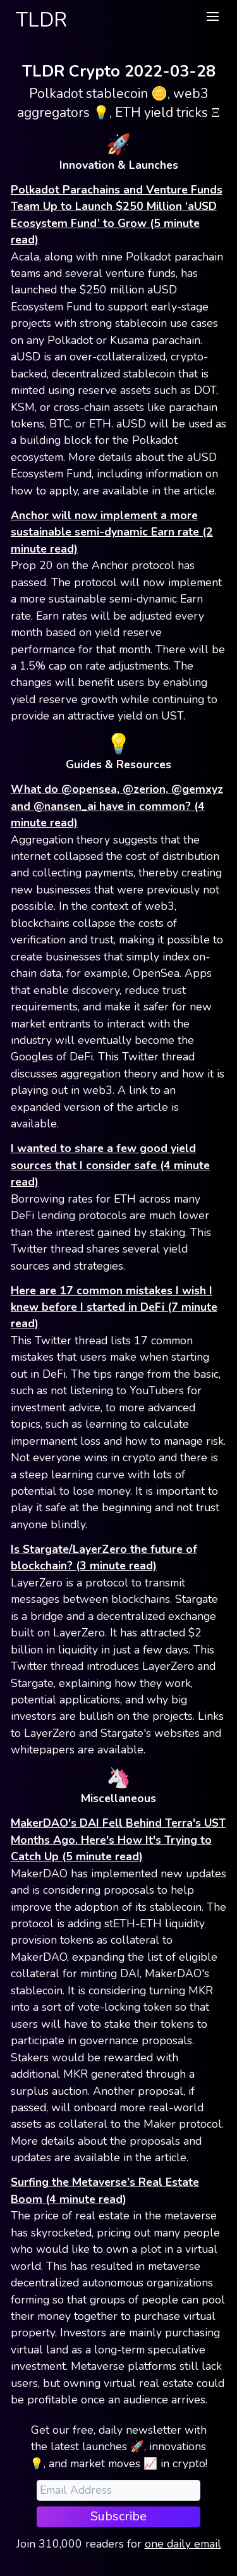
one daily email (183, 2543)
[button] (212, 16)
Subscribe (118, 2516)
